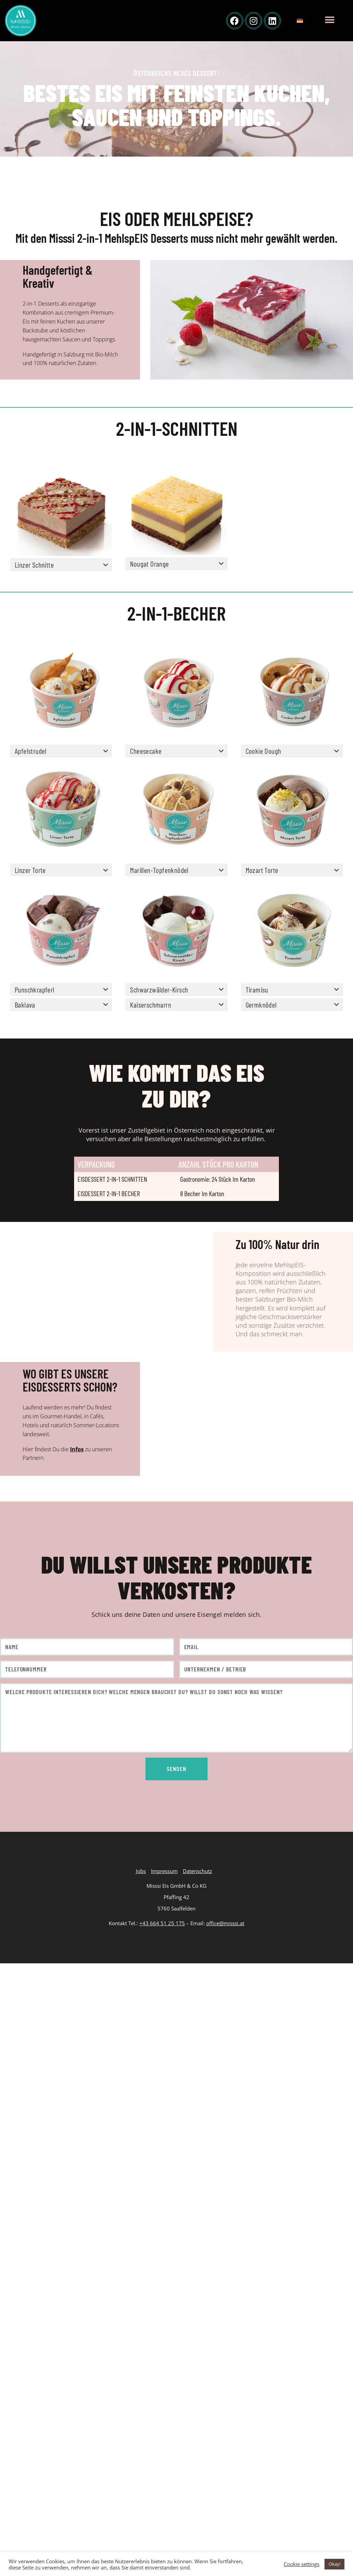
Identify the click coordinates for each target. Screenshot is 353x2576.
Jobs (141, 1871)
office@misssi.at (225, 1923)
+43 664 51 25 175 (162, 1923)
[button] (330, 20)
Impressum (164, 1871)
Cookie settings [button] (301, 2564)
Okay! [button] (334, 2564)
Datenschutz (197, 1871)
